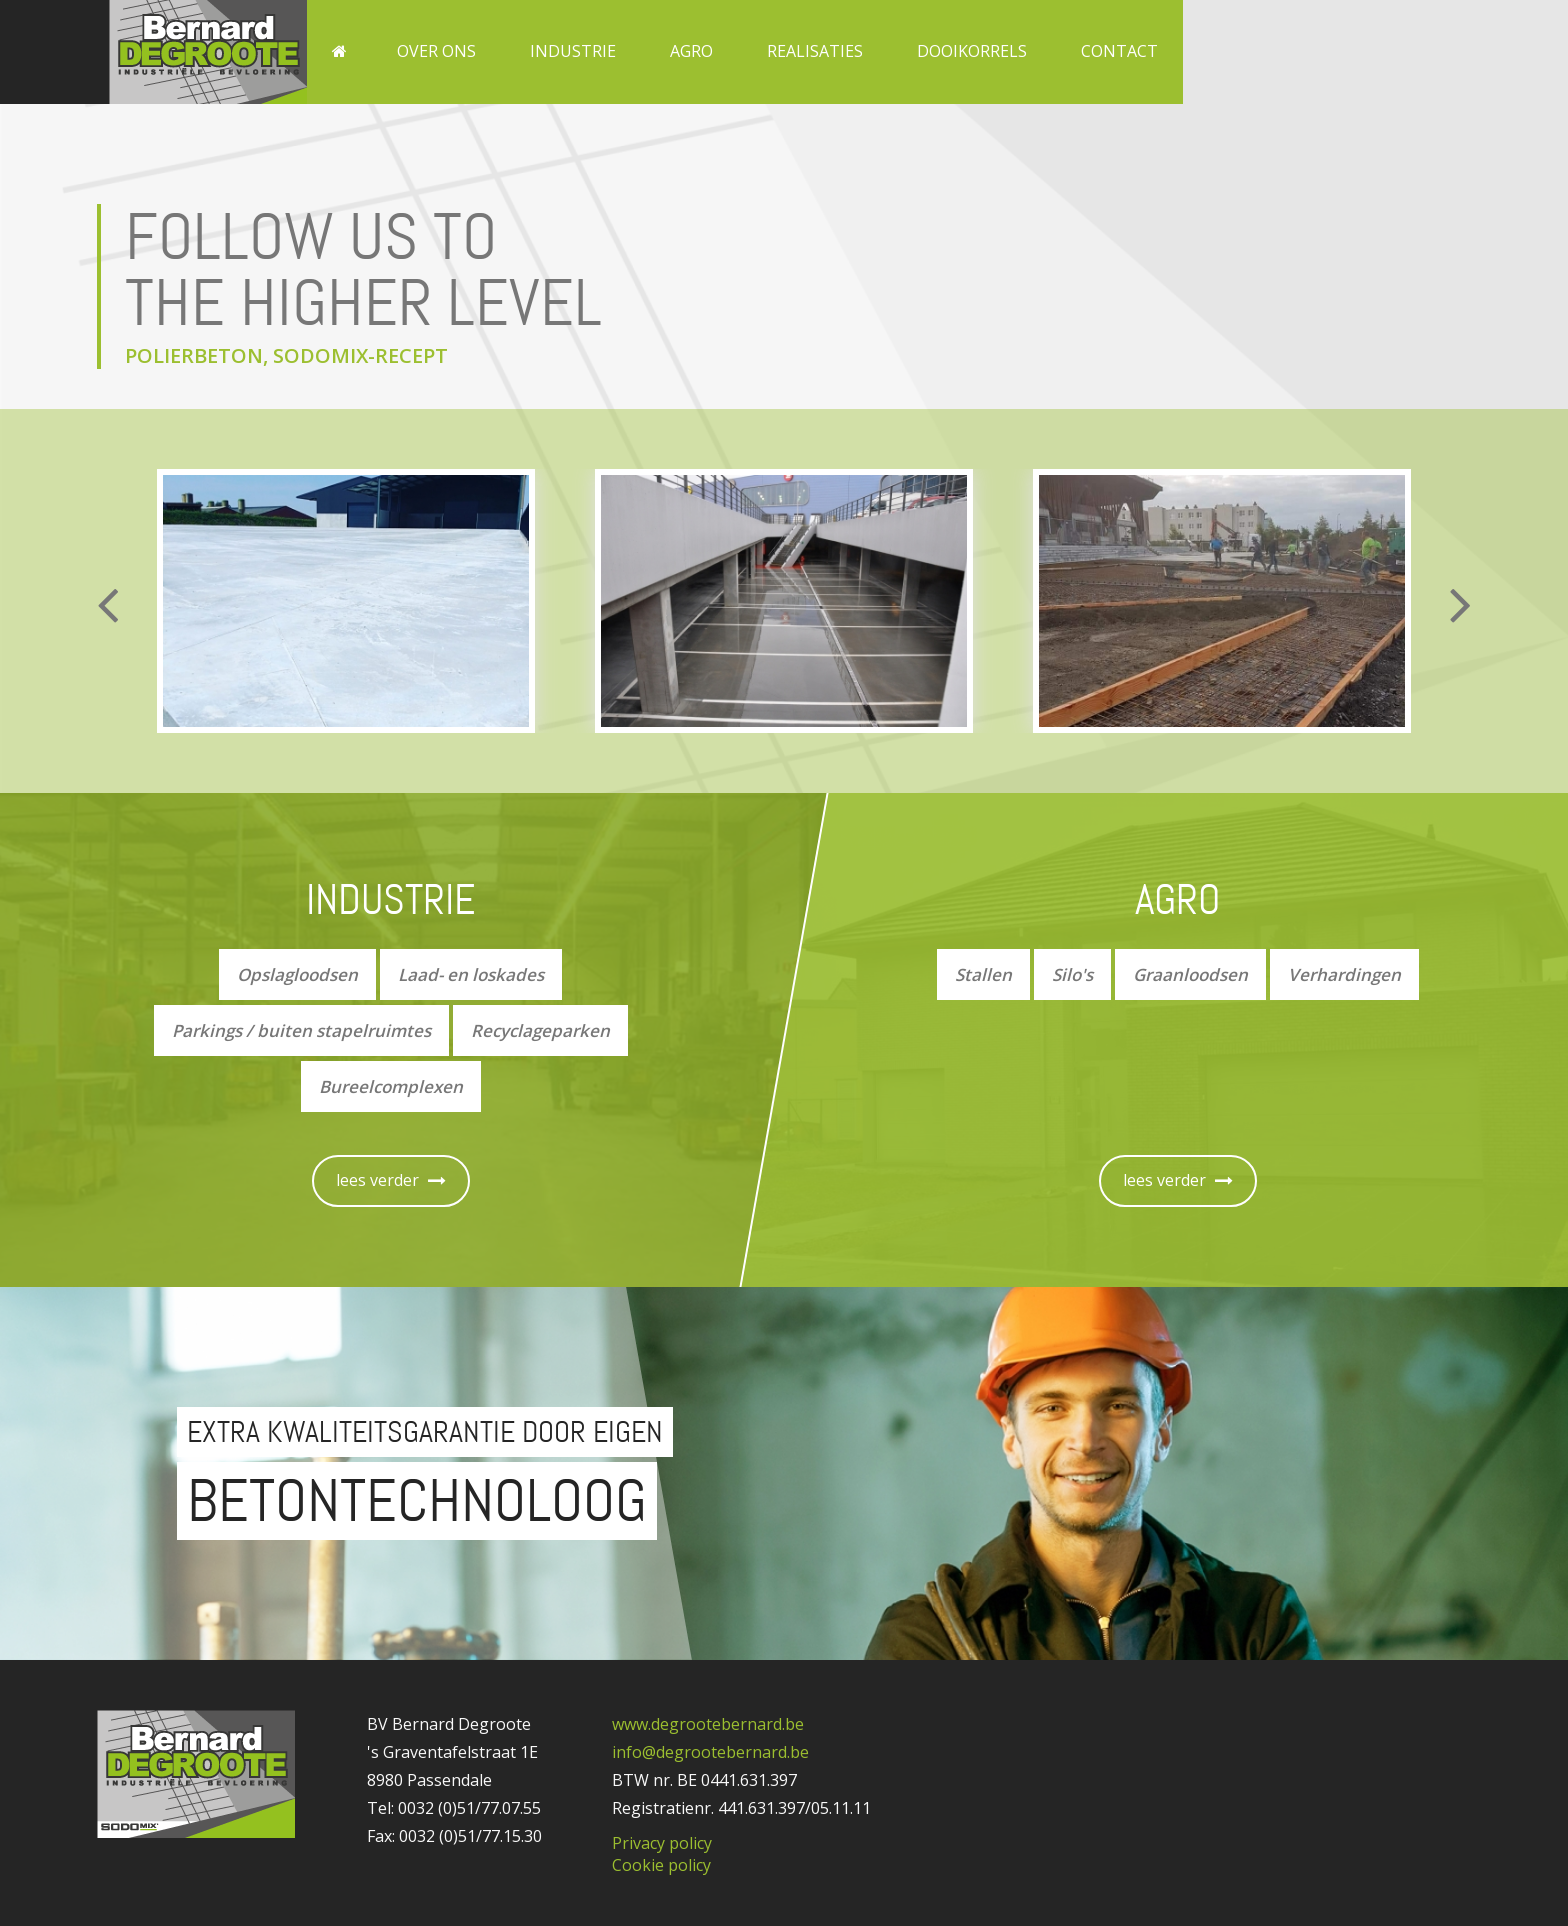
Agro (691, 51)
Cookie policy (661, 1865)
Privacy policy (662, 1843)
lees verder (391, 1180)
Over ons (436, 51)
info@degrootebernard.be (710, 1752)
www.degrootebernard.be (708, 1724)
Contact (1119, 51)
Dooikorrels (972, 51)
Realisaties (815, 51)
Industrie (573, 51)
